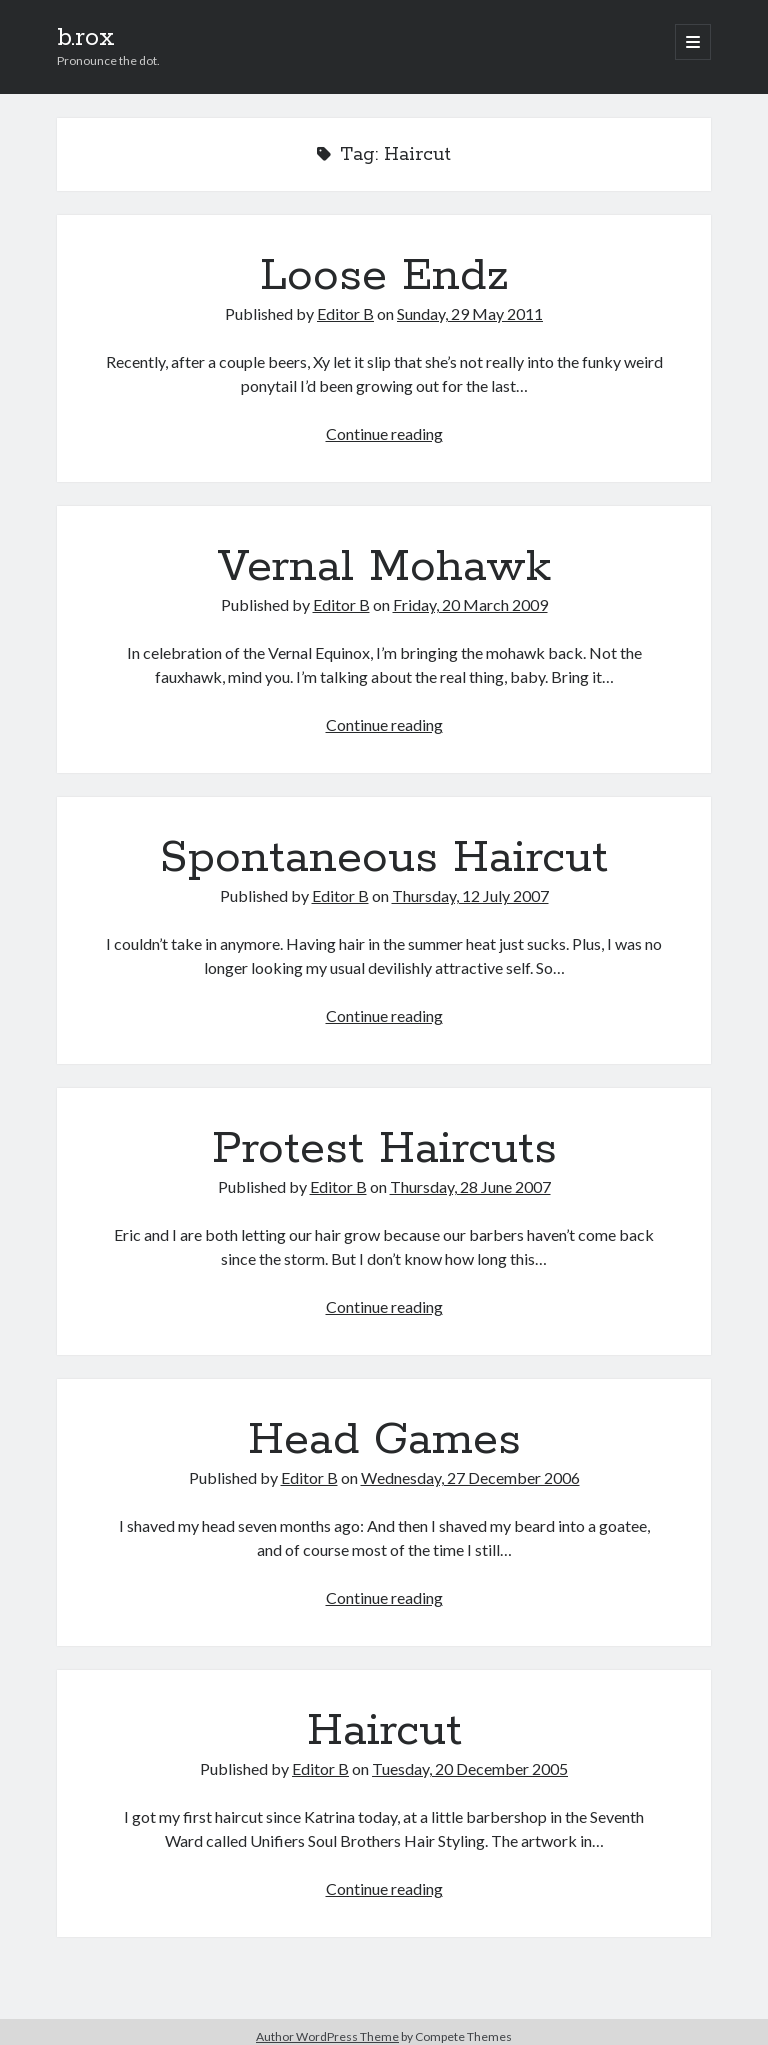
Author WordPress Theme (327, 2036)
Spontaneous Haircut (384, 858)
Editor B (345, 313)
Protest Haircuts (384, 1149)
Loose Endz (384, 276)
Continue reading (384, 433)
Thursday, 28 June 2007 (470, 1186)
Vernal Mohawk (384, 567)
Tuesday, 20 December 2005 (470, 1768)
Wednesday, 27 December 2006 (470, 1477)
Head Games (384, 1440)
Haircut (384, 1731)
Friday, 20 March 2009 (470, 604)
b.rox (86, 38)
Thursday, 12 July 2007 (470, 895)
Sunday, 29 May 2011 (470, 313)
